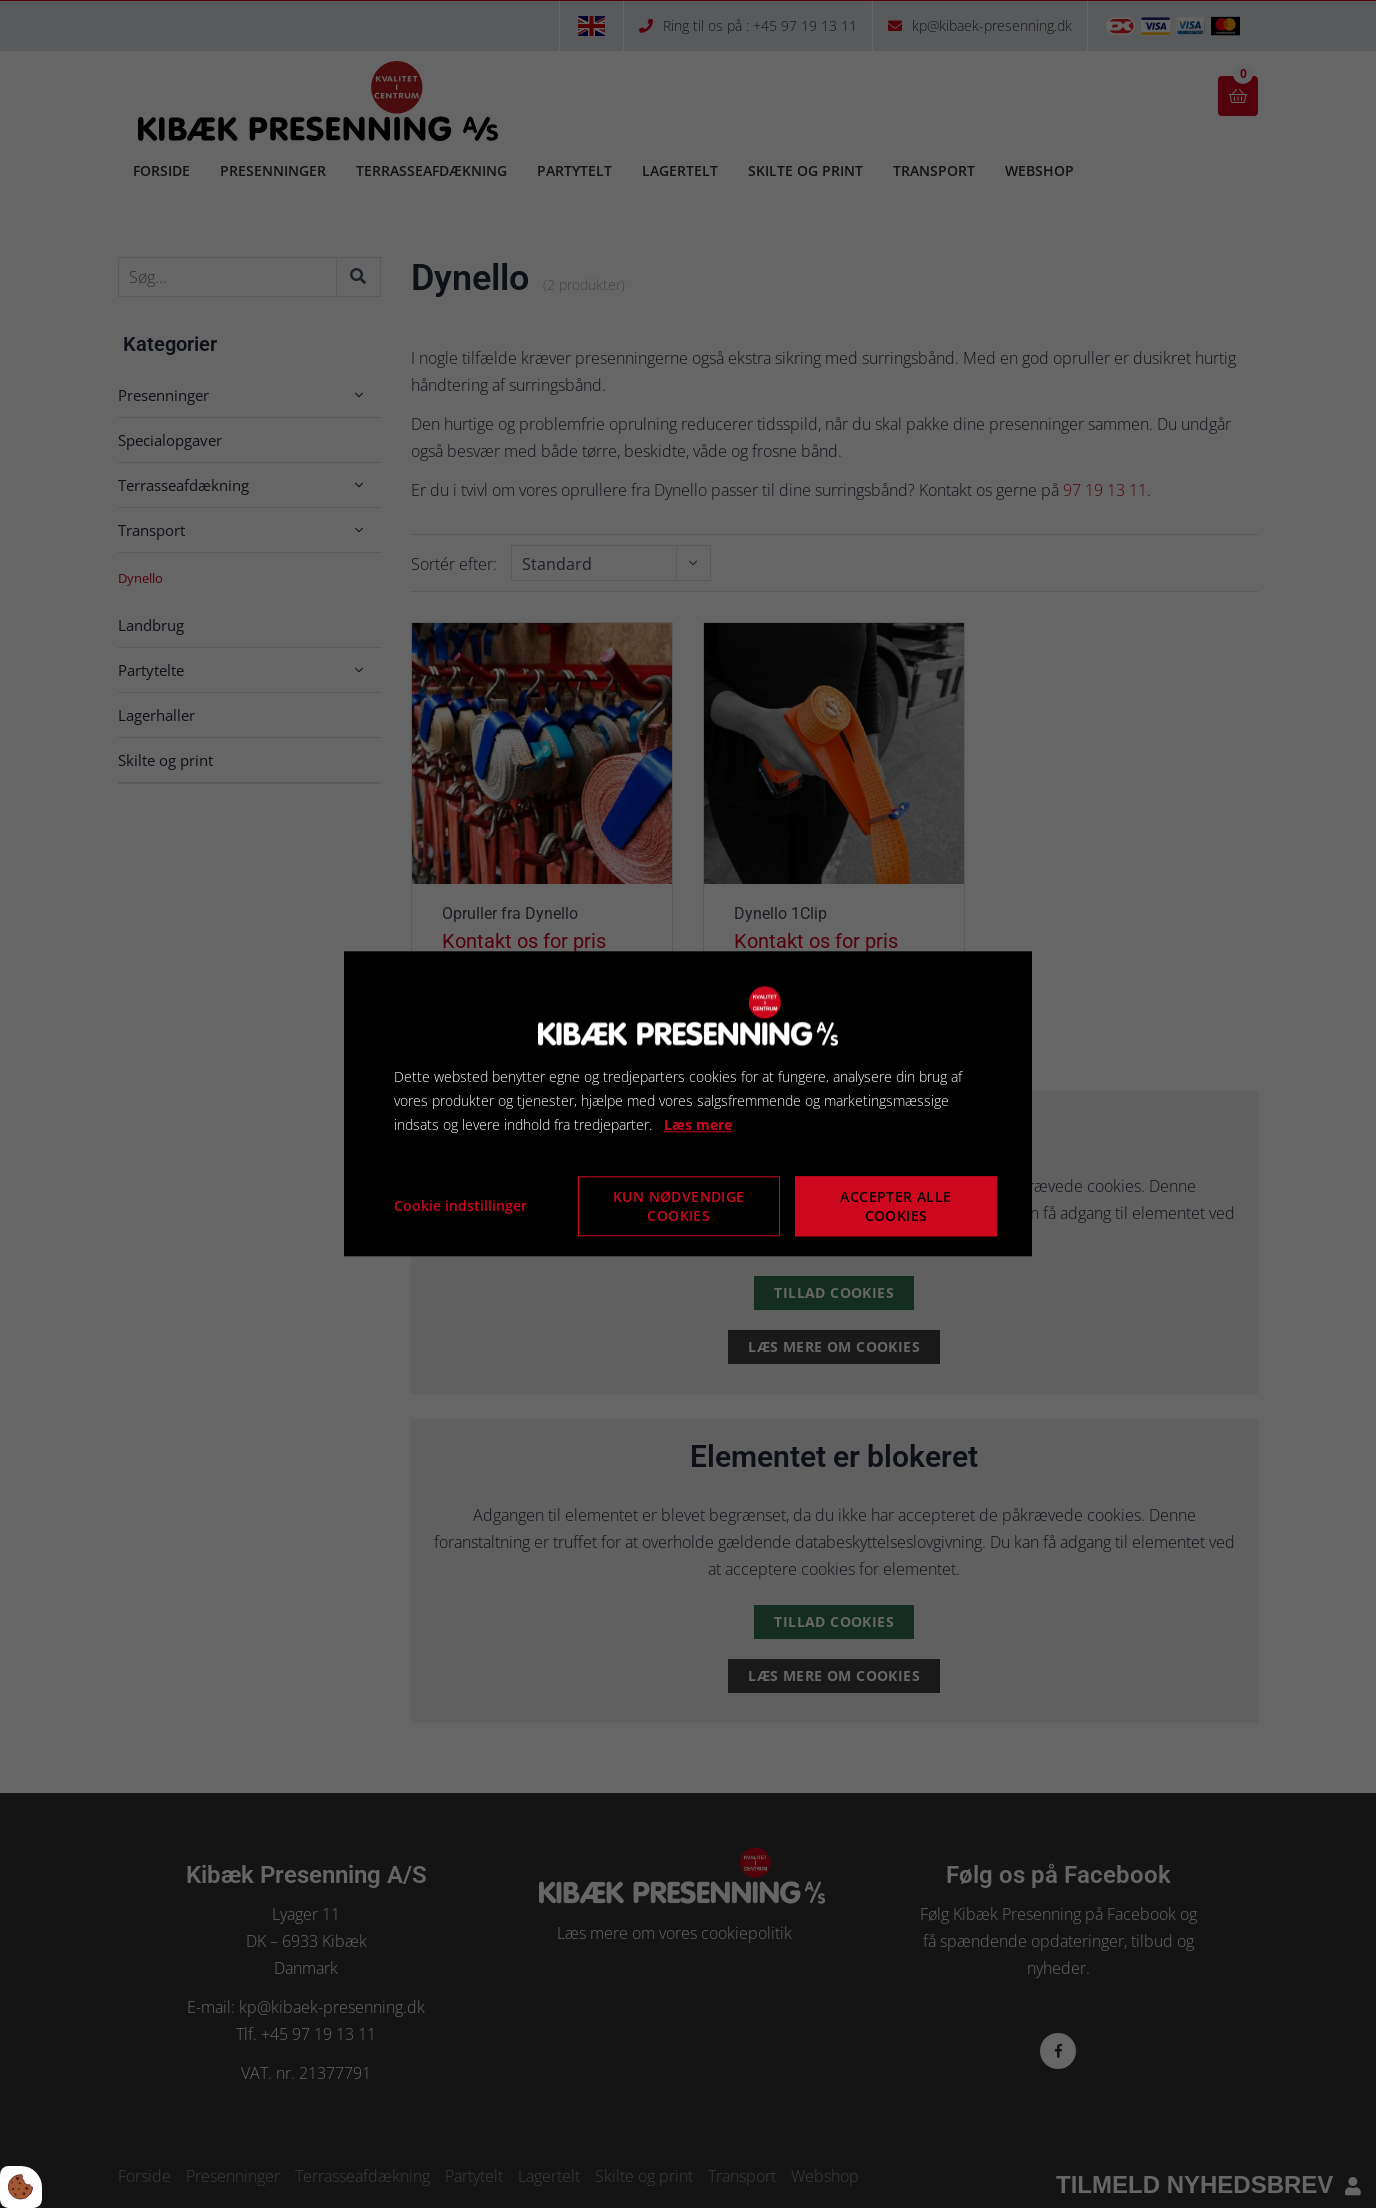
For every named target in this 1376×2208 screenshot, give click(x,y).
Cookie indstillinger (460, 1206)
